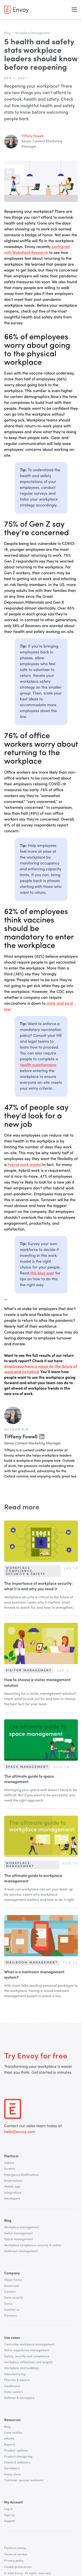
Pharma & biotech (17, 2380)
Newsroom (11, 2286)
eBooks (9, 2438)
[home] (16, 9)
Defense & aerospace (19, 2397)
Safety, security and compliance (26, 2356)
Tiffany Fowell (32, 136)
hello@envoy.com (19, 2132)
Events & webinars (17, 2462)
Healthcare (12, 2386)
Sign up (9, 2515)
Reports (9, 2444)
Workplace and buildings (21, 2368)
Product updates (16, 2450)
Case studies (13, 2432)
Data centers (13, 2392)
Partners (10, 2315)
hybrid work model (24, 1165)
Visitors (9, 2163)
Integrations (12, 2192)
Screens (9, 2168)
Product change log (18, 2456)
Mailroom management (21, 2251)
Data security (13, 2297)
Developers (12, 2198)
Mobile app (12, 2186)
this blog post (41, 1273)
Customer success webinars (23, 2480)
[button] (73, 9)
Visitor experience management (26, 2350)
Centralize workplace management (29, 2344)
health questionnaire (38, 1065)
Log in (8, 2509)
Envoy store (12, 2474)
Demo (8, 2303)
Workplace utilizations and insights (28, 2362)
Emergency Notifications (21, 2174)
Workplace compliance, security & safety (32, 2245)
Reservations (13, 2180)
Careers (10, 2291)
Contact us (11, 2309)
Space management (18, 2239)
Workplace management (21, 2227)
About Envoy (13, 2279)
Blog (7, 2426)
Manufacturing (15, 2374)
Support (9, 2521)
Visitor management (18, 2233)
